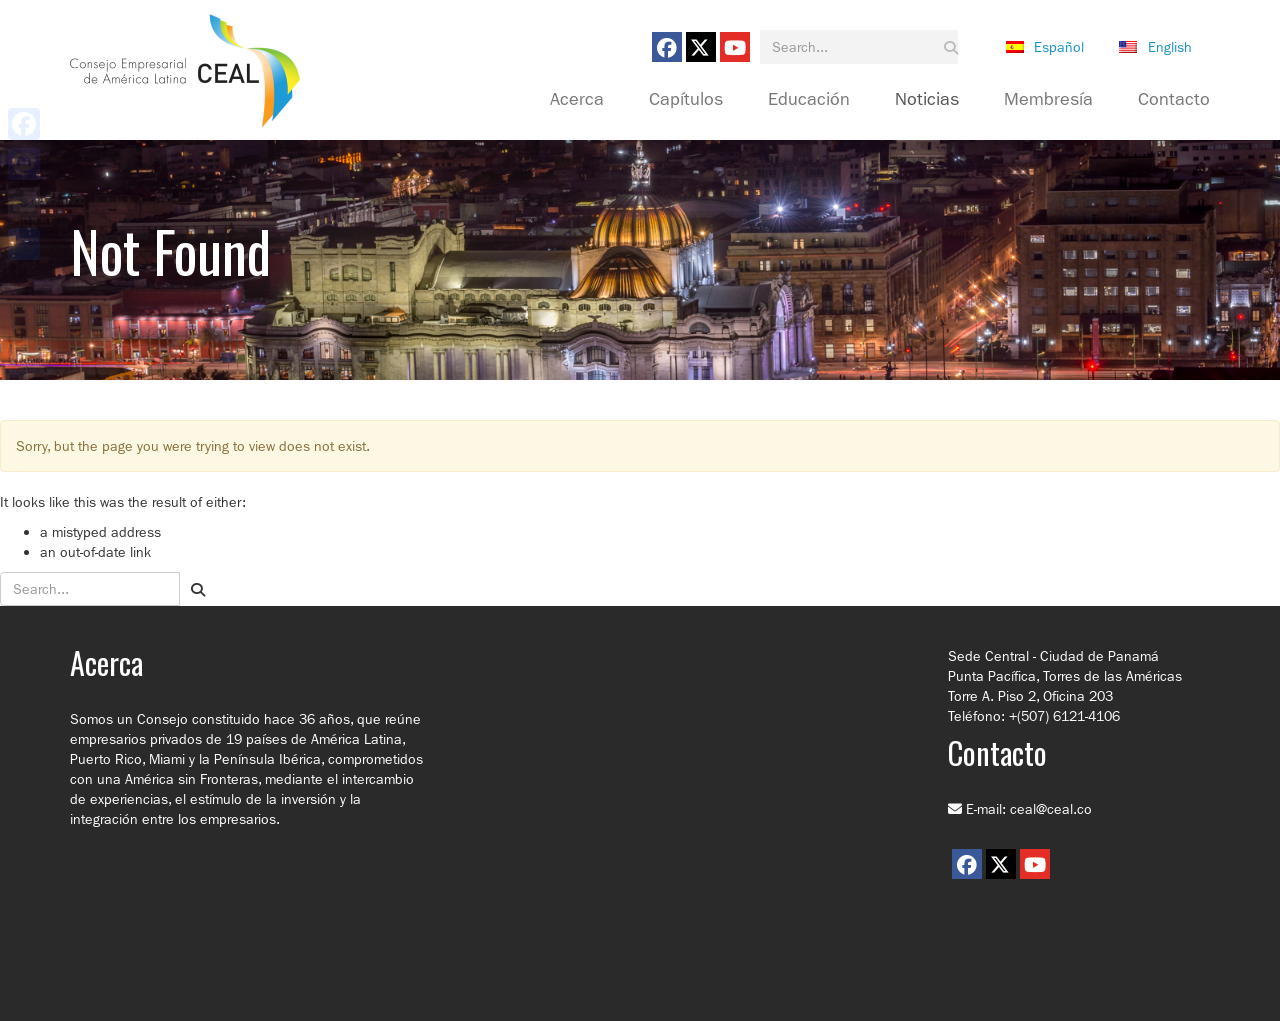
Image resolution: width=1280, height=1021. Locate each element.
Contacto (1174, 100)
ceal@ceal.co (1051, 809)
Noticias (927, 100)
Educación (809, 100)
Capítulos (686, 100)
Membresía (1048, 100)
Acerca (577, 100)
